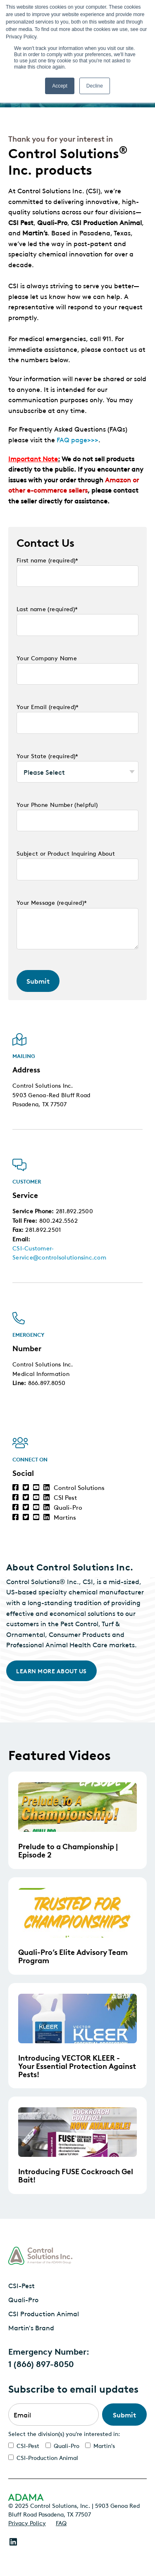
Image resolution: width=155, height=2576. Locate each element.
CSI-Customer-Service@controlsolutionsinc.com (59, 1252)
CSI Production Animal (43, 2313)
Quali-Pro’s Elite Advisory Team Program (73, 1955)
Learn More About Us (51, 1666)
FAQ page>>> (77, 439)
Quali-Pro (23, 2299)
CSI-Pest (21, 2285)
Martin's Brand (31, 2327)
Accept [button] (59, 86)
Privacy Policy (27, 2522)
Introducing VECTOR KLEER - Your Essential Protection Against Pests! (77, 2065)
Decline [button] (94, 86)
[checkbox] (77, 2451)
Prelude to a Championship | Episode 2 (68, 1850)
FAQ (61, 2522)
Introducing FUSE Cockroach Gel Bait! (75, 2175)
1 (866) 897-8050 (41, 2363)
